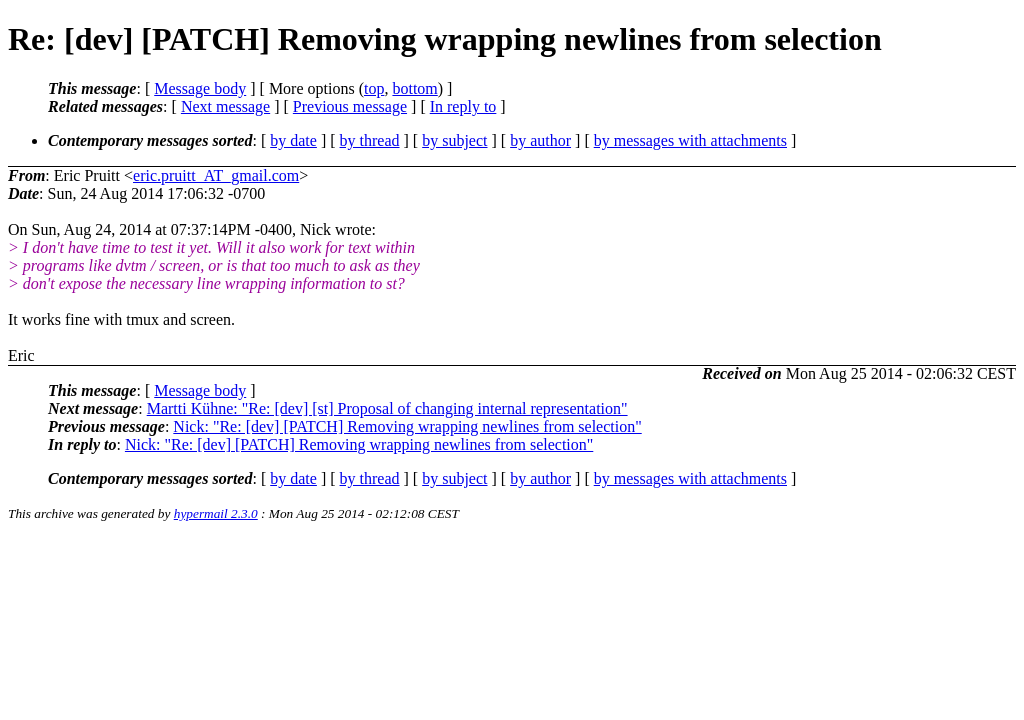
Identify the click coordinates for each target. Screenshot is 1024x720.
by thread (370, 140)
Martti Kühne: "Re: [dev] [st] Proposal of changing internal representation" (387, 408)
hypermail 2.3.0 (216, 513)
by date (293, 140)
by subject (454, 140)
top (374, 88)
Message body (200, 88)
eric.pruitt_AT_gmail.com (216, 175)
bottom (414, 88)
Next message (225, 106)
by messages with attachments (690, 140)
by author (540, 140)
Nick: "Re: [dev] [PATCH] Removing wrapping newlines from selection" (407, 426)
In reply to (463, 106)
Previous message (350, 106)
